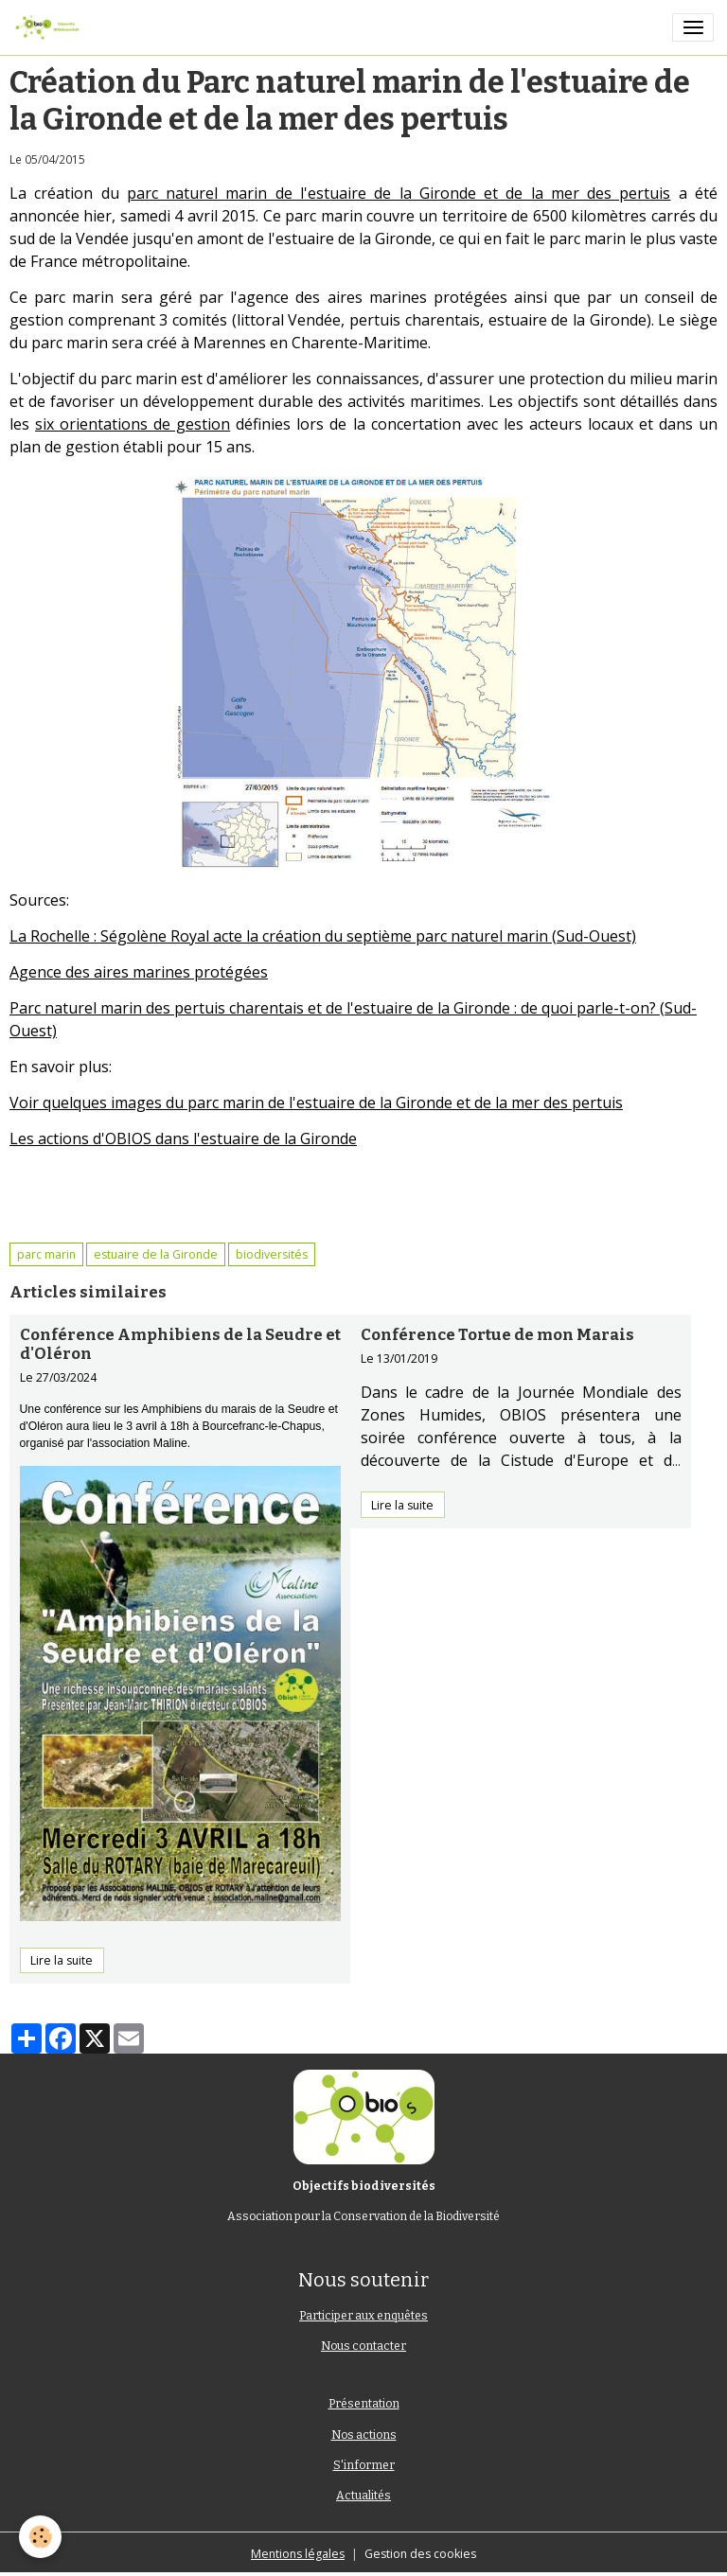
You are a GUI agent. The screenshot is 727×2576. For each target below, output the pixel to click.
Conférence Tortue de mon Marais (497, 1334)
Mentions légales (298, 2554)
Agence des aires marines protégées (138, 972)
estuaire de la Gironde (156, 1254)
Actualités (363, 2495)
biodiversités (272, 1254)
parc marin (46, 1254)
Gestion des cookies (420, 2554)
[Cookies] (40, 2536)
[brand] (50, 27)
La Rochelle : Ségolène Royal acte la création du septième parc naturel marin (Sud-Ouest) (322, 936)
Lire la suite (61, 1960)
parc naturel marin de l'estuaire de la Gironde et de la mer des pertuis (399, 193)
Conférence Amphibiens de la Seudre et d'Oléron (180, 1344)
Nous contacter (363, 2346)
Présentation (363, 2403)
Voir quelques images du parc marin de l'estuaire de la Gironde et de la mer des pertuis (316, 1102)
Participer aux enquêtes (363, 2315)
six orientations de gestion (132, 424)
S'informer (364, 2465)
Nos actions (364, 2435)
